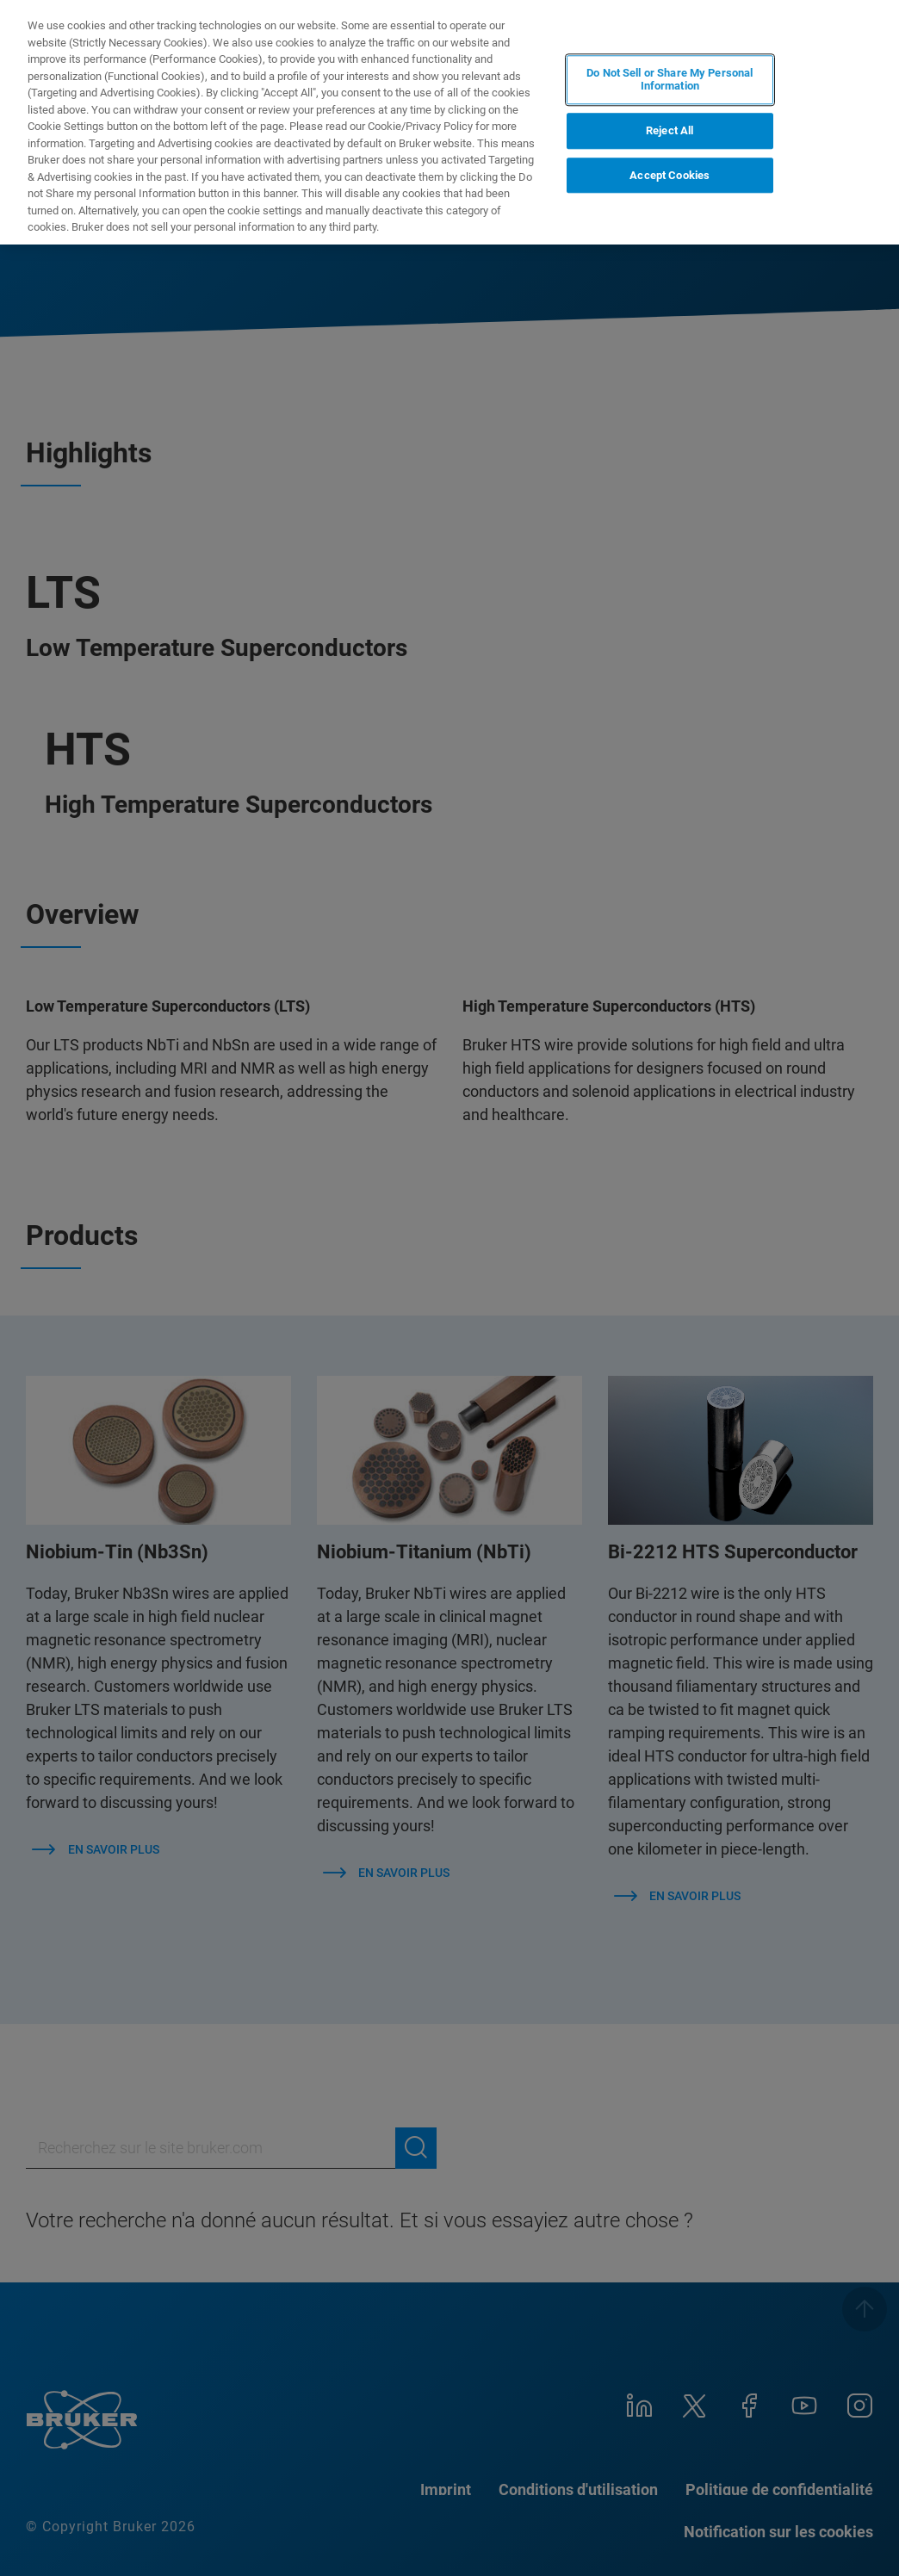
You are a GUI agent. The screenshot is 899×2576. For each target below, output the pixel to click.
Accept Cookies (669, 175)
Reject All (669, 130)
